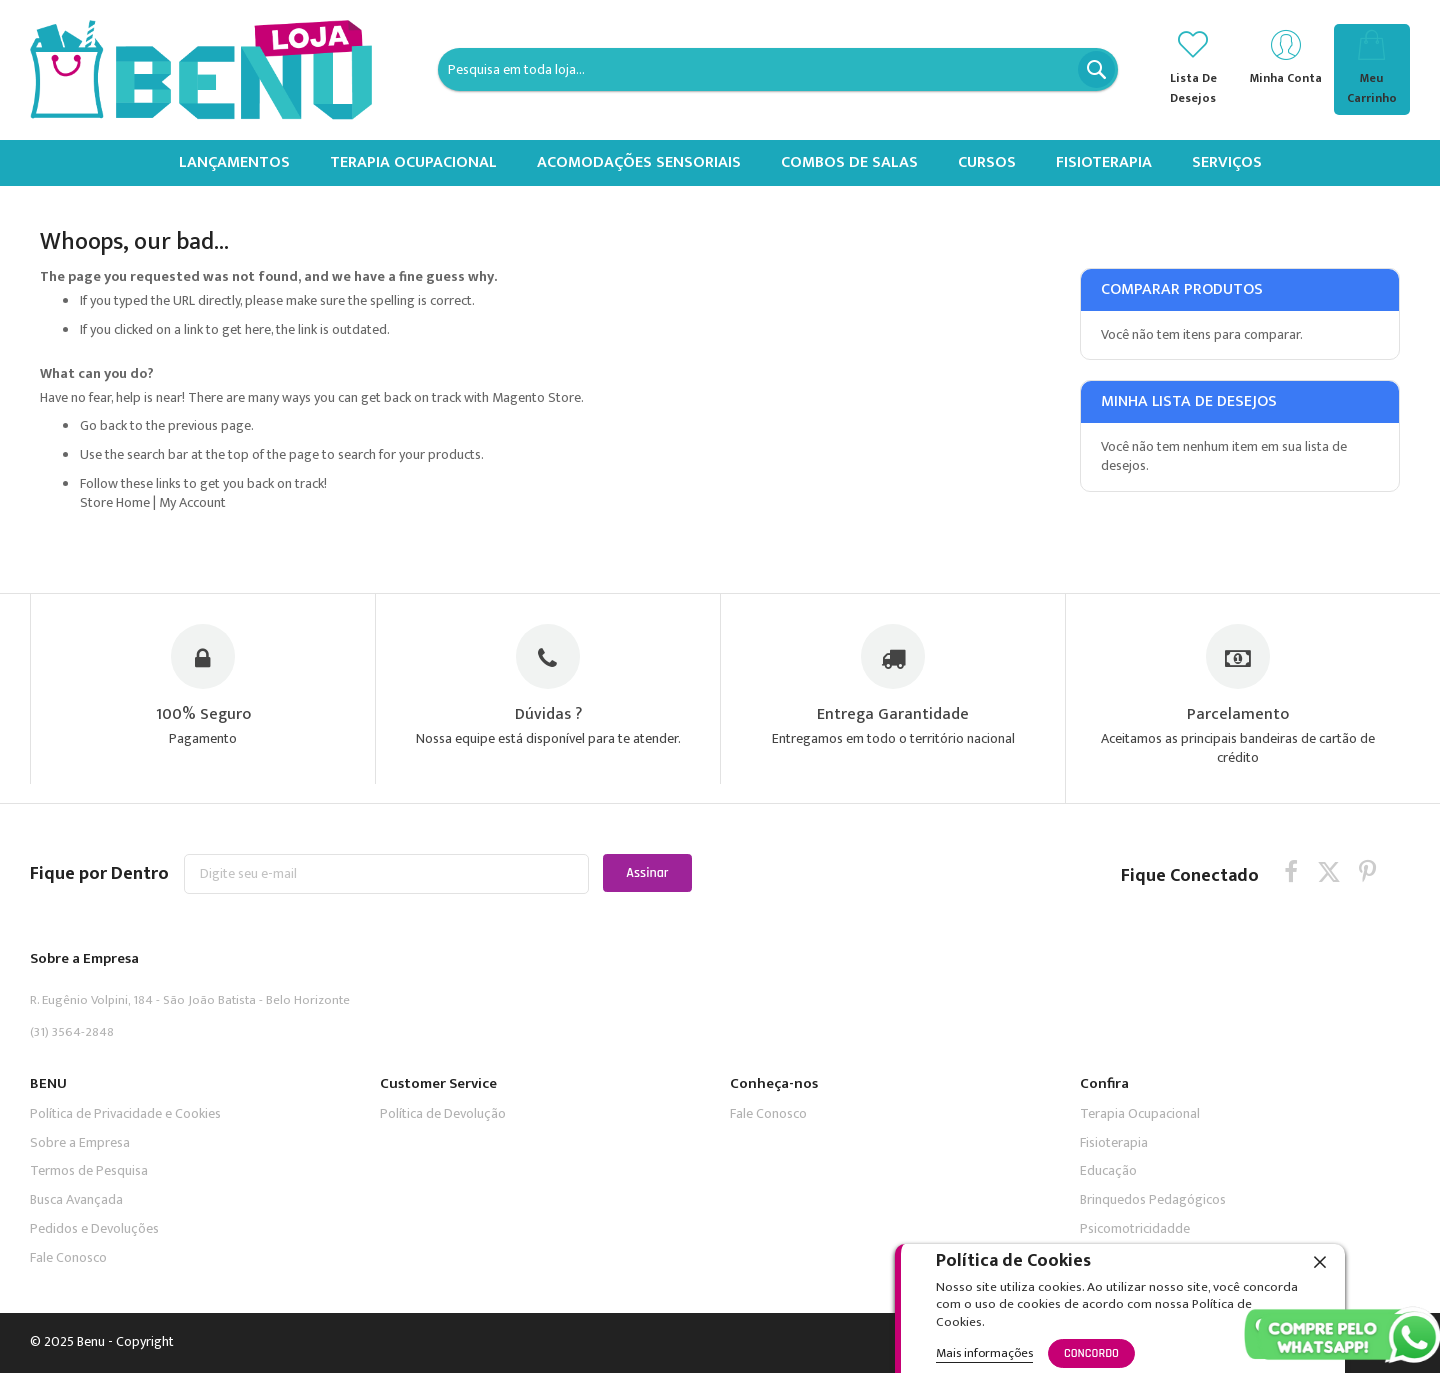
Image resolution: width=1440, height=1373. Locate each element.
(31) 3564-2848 (72, 1033)
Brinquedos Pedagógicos (1153, 1200)
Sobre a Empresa (80, 1142)
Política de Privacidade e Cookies (125, 1113)
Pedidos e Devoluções (94, 1229)
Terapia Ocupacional (1140, 1113)
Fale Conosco (68, 1257)
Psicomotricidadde (1135, 1229)
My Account (192, 502)
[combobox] (778, 69)
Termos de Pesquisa (89, 1171)
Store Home (115, 502)
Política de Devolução (443, 1113)
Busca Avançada (76, 1200)
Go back (103, 425)
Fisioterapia (1114, 1142)
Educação (1108, 1171)
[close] (1320, 1262)
